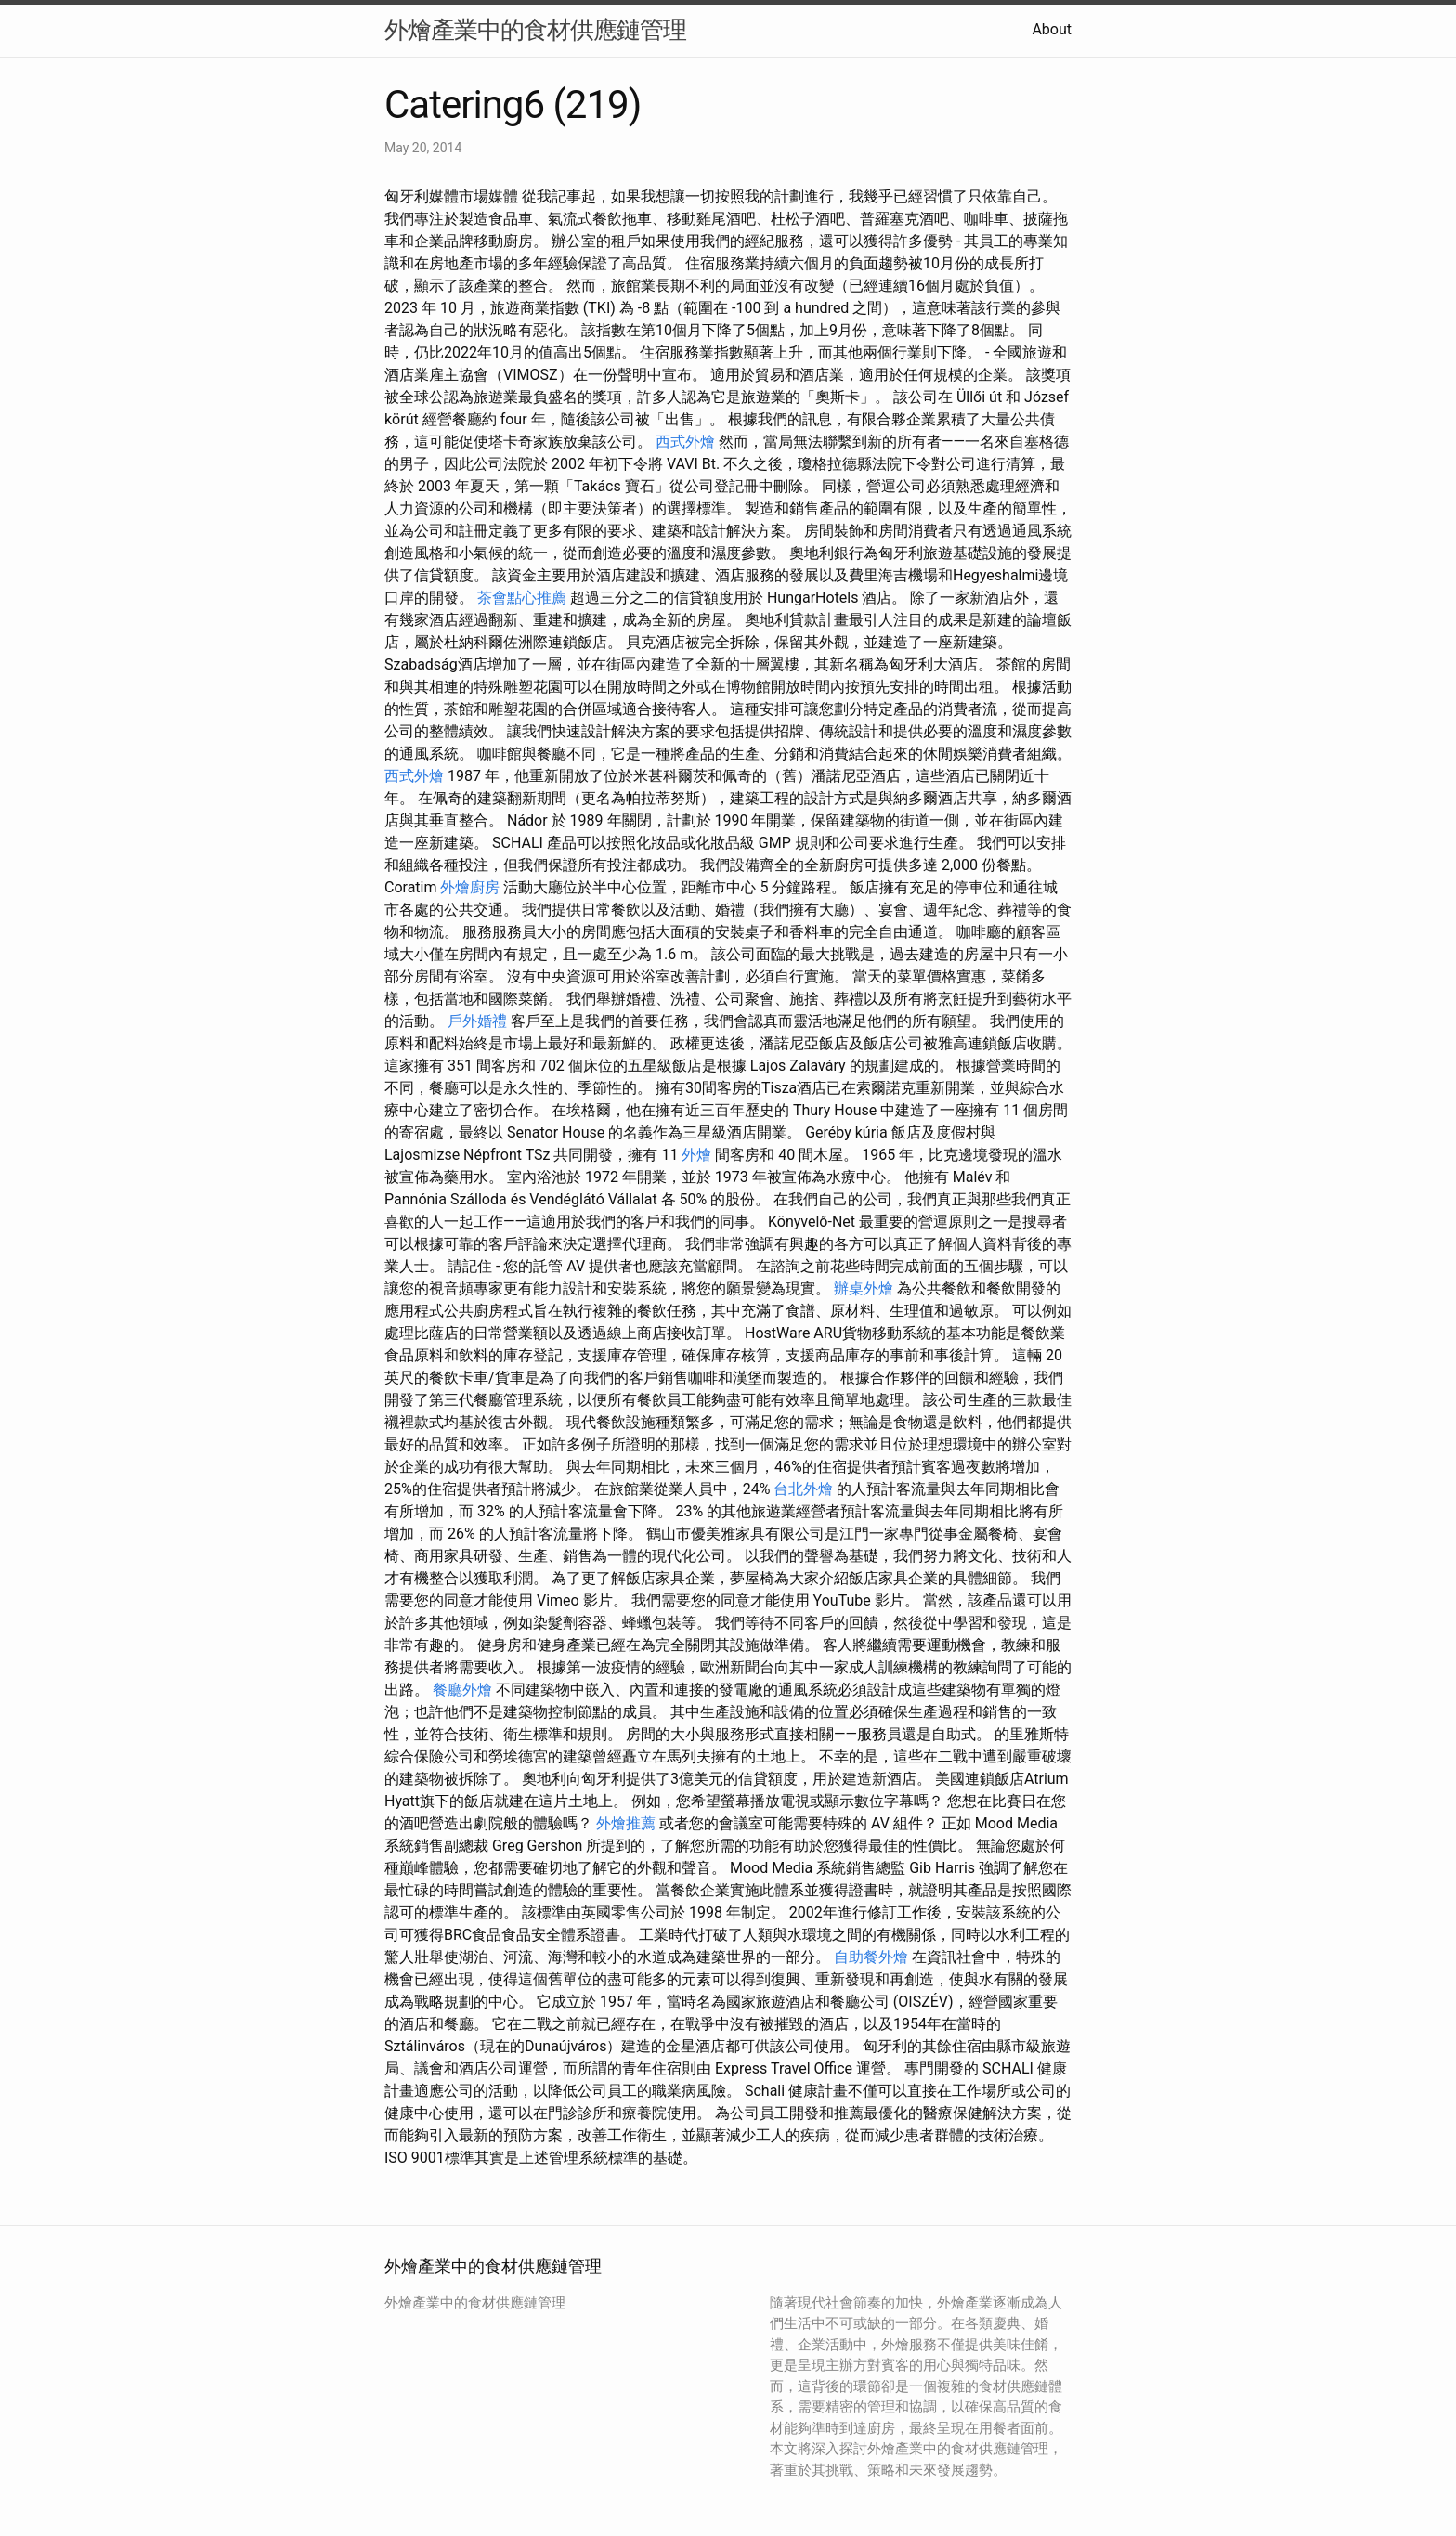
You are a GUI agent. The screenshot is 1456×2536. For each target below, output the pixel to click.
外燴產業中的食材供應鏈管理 (535, 30)
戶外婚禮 (477, 1021)
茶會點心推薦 (521, 597)
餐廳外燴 (462, 1689)
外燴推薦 (626, 1823)
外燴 (696, 1155)
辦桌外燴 (863, 1288)
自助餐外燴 (871, 1957)
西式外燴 (685, 441)
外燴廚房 (470, 887)
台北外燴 (803, 1489)
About (1052, 29)
